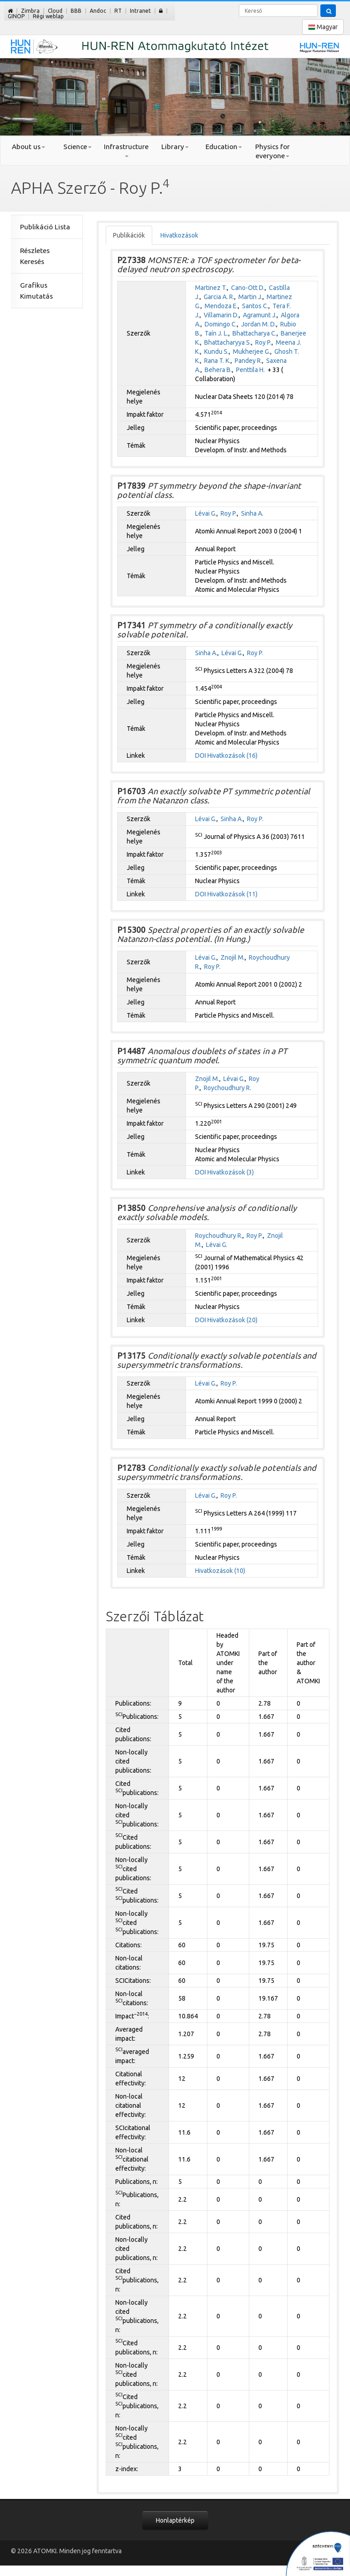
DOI (200, 755)
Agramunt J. (260, 315)
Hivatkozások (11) (232, 894)
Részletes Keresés (35, 256)
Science (77, 146)
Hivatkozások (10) (220, 1570)
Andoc (98, 11)
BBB (76, 11)
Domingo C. (221, 324)
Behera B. (218, 369)
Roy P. (263, 342)
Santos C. (255, 306)
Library (175, 146)
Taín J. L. (216, 333)
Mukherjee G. (251, 351)
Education (224, 146)
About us (28, 146)
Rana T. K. (217, 360)
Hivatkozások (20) (232, 1320)
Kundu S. (216, 351)
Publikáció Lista (45, 227)
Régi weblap (48, 16)
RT (118, 11)
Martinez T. (211, 287)
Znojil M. (233, 957)
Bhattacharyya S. (227, 342)
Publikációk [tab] (129, 235)
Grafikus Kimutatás (36, 290)
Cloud (55, 11)
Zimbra (30, 11)
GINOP (16, 16)
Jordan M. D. (258, 324)
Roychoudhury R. (227, 1087)
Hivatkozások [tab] (179, 235)
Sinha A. (252, 513)
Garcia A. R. (219, 296)
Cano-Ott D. (248, 287)
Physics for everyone (272, 151)
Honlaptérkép (175, 2520)
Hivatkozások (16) (232, 755)
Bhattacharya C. (254, 333)
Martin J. (250, 296)
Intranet (140, 11)
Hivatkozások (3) (230, 1172)
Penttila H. (250, 369)
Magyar (323, 27)
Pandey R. (248, 360)
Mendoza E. (221, 306)
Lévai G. (205, 513)
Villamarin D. (221, 315)
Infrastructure (126, 150)
